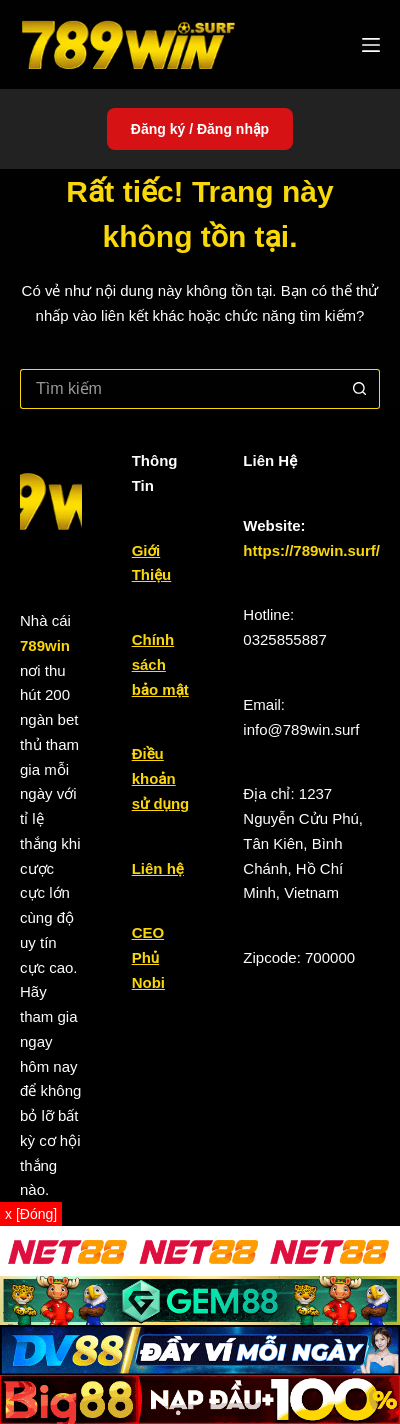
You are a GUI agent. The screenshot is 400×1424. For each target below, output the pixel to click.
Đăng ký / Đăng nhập (200, 129)
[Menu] (371, 45)
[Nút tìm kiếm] (360, 389)
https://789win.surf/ (311, 550)
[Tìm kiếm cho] (180, 389)
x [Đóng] (31, 1214)
